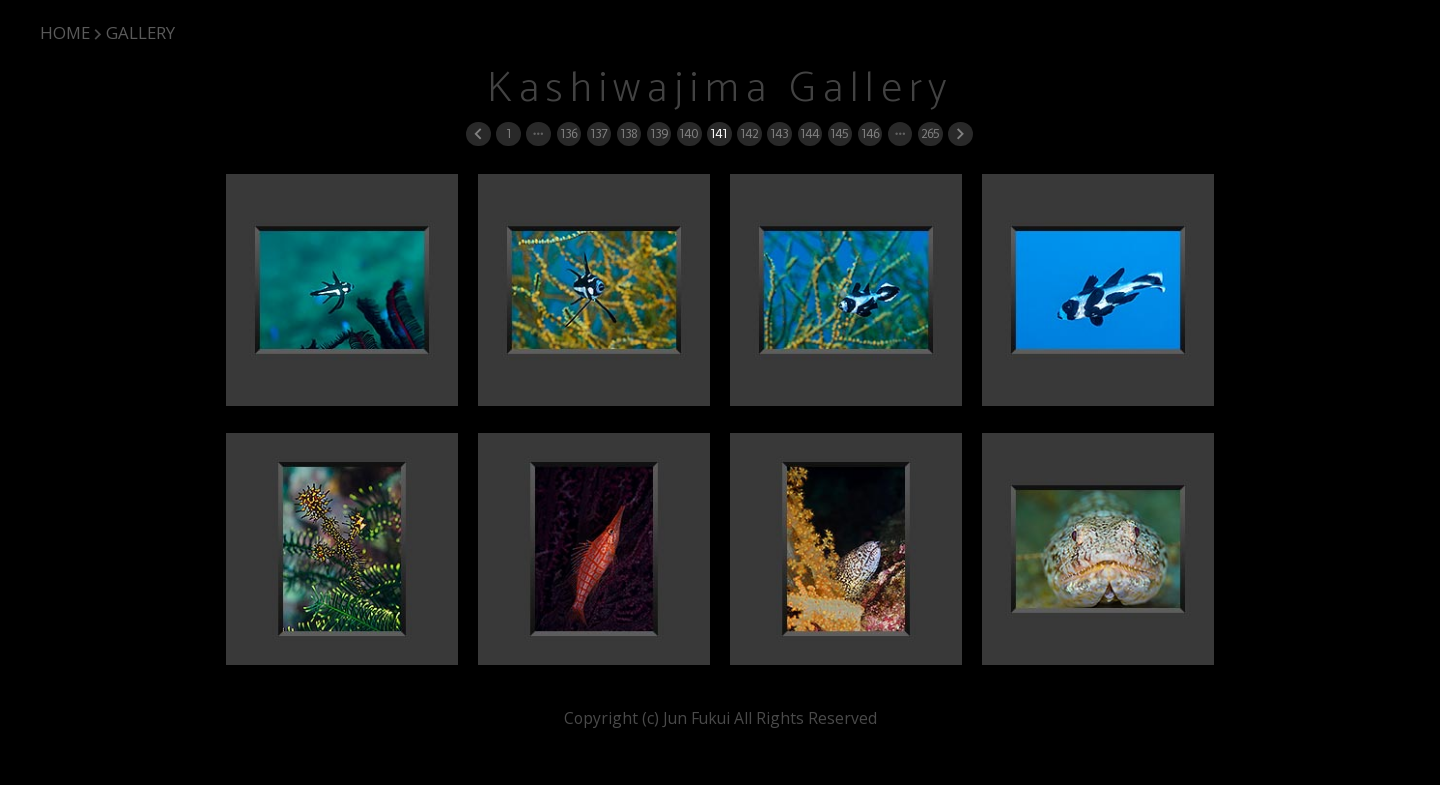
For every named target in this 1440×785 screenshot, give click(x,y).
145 (839, 133)
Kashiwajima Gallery (720, 89)
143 (779, 133)
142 (749, 133)
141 (718, 133)
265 (930, 133)
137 (598, 133)
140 (688, 133)
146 (870, 133)
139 (659, 133)
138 (628, 133)
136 (568, 133)
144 (809, 133)
